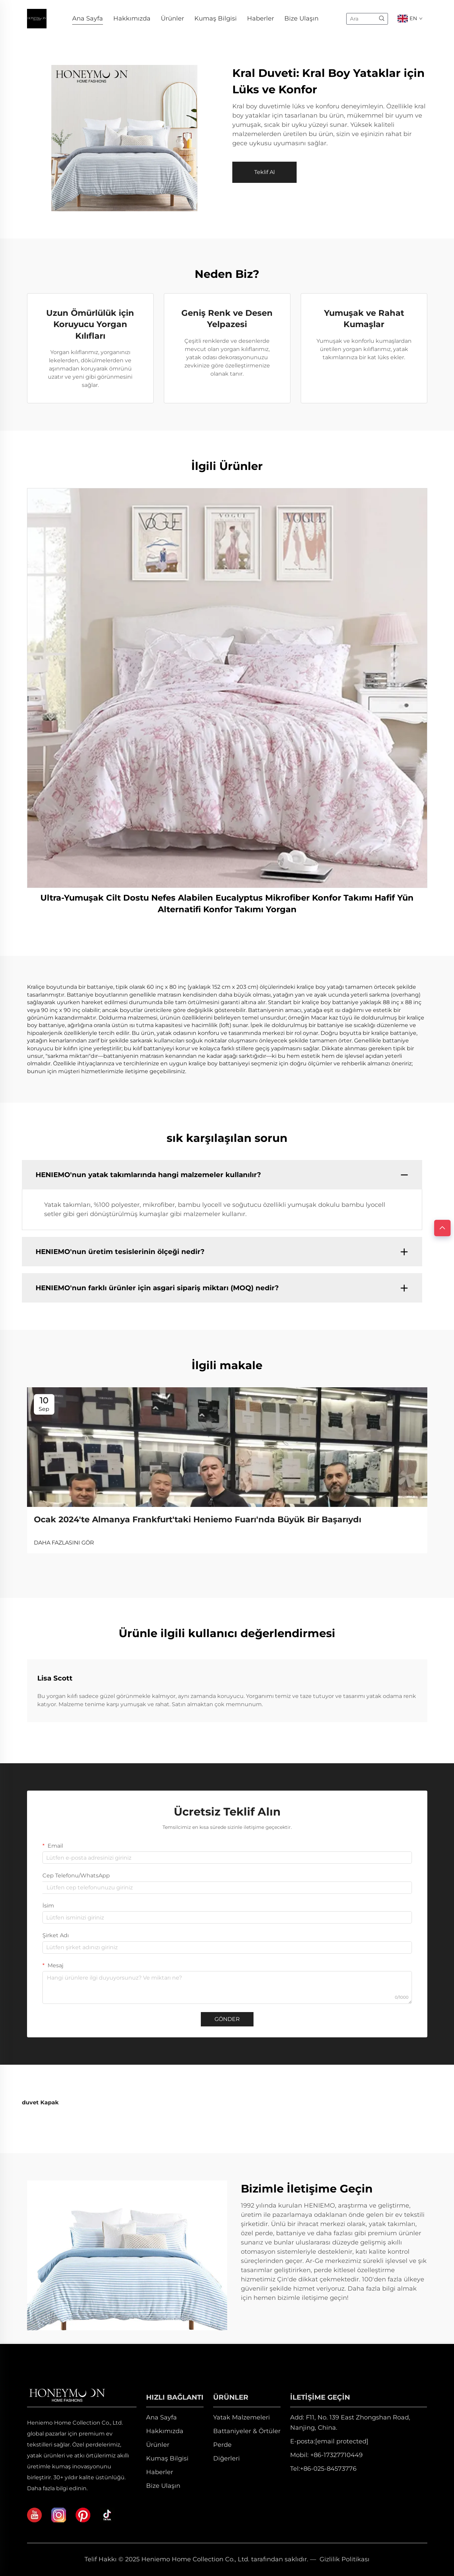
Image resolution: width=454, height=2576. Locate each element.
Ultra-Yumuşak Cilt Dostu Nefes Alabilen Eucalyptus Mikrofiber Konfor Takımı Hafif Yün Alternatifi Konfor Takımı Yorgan (227, 903)
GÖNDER (227, 2019)
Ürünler (172, 18)
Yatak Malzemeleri (241, 2417)
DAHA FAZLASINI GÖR (64, 1542)
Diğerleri (226, 2458)
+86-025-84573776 (328, 2468)
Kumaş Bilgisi (215, 18)
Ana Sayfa (87, 18)
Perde (222, 2445)
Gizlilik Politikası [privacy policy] (344, 2559)
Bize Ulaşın (301, 18)
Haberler (260, 18)
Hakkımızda (132, 18)
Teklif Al (264, 172)
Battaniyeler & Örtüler (247, 2431)
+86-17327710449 (336, 2455)
